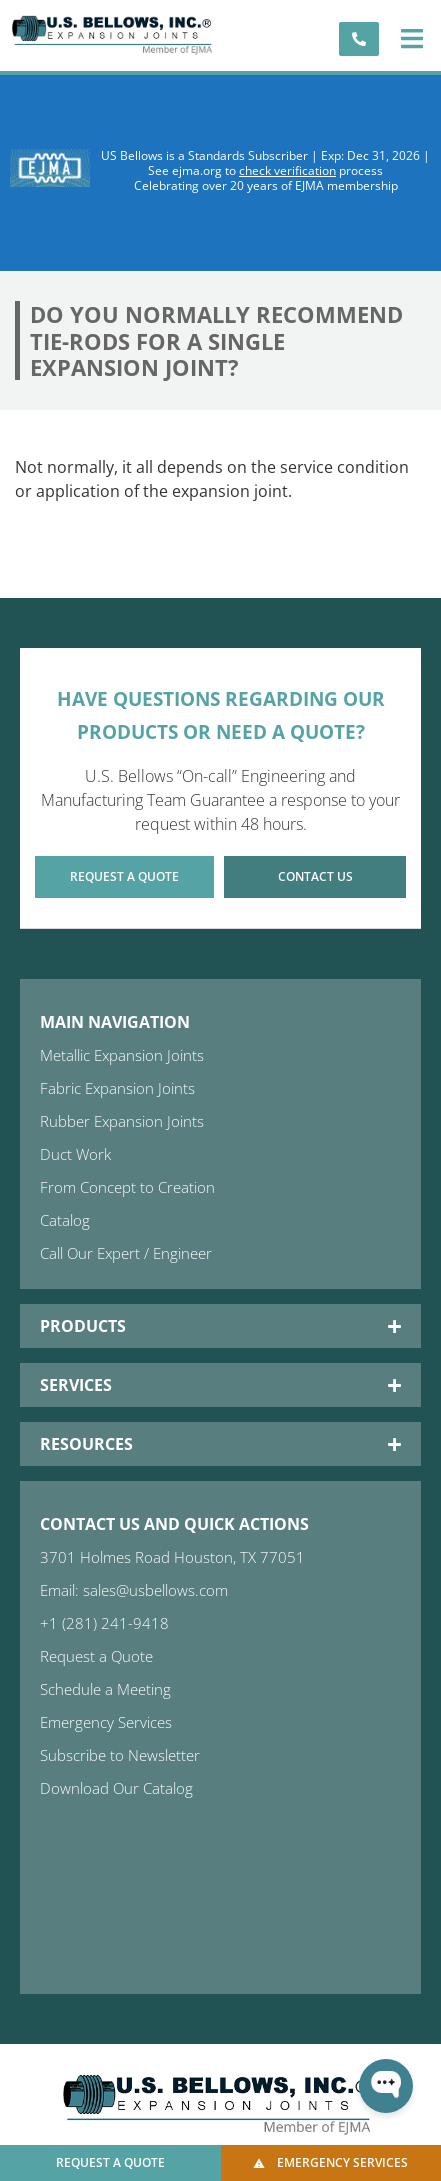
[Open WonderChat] (386, 2086)
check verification (287, 170)
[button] (411, 38)
